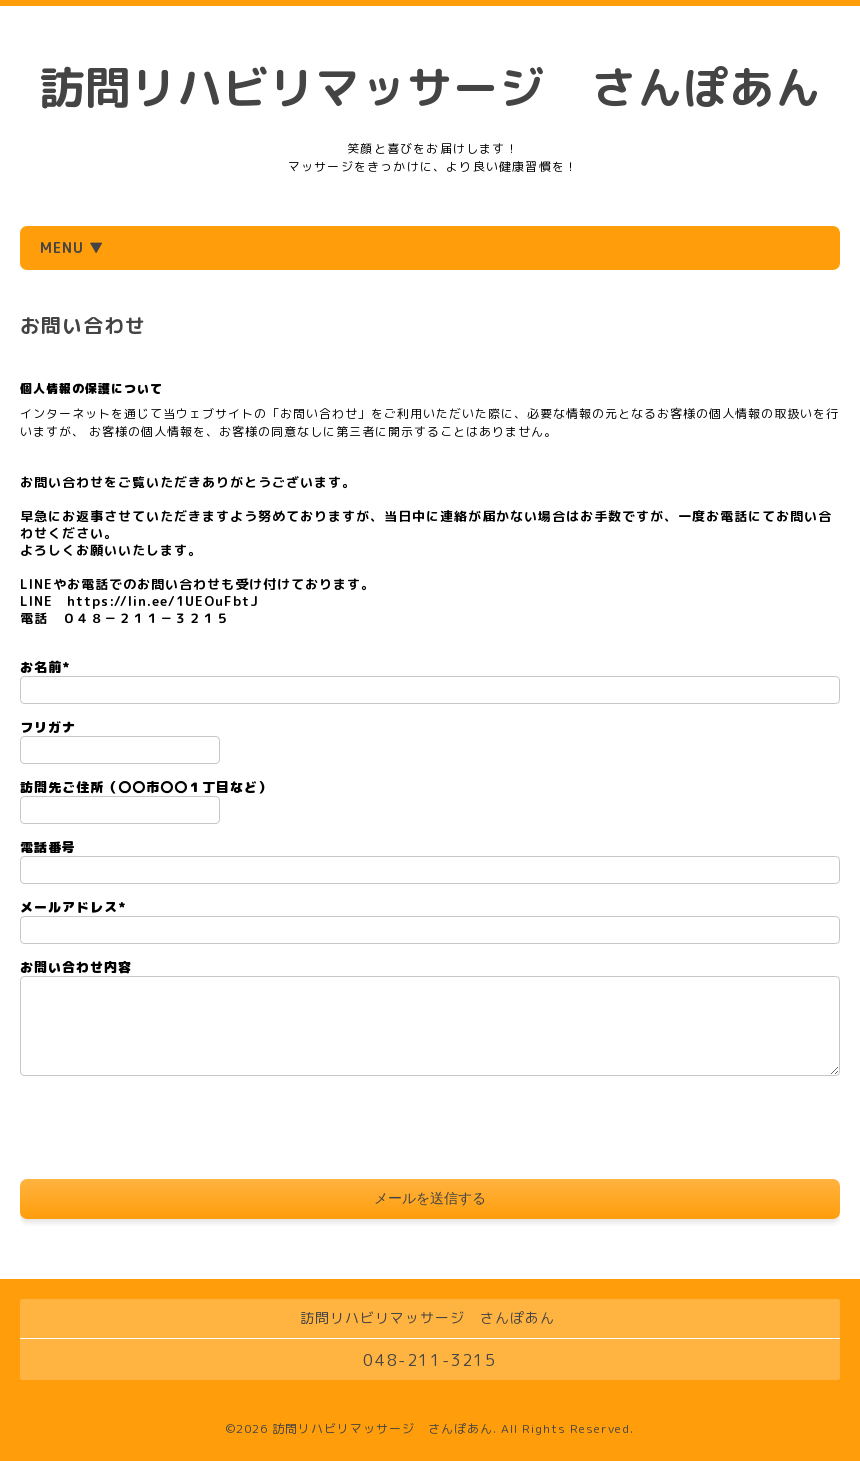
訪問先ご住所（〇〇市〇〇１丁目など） (146, 787)
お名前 (45, 667)
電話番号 (48, 847)
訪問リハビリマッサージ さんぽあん (430, 87)
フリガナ (48, 727)
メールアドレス (73, 907)
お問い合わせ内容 (76, 967)
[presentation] (172, 1130)
